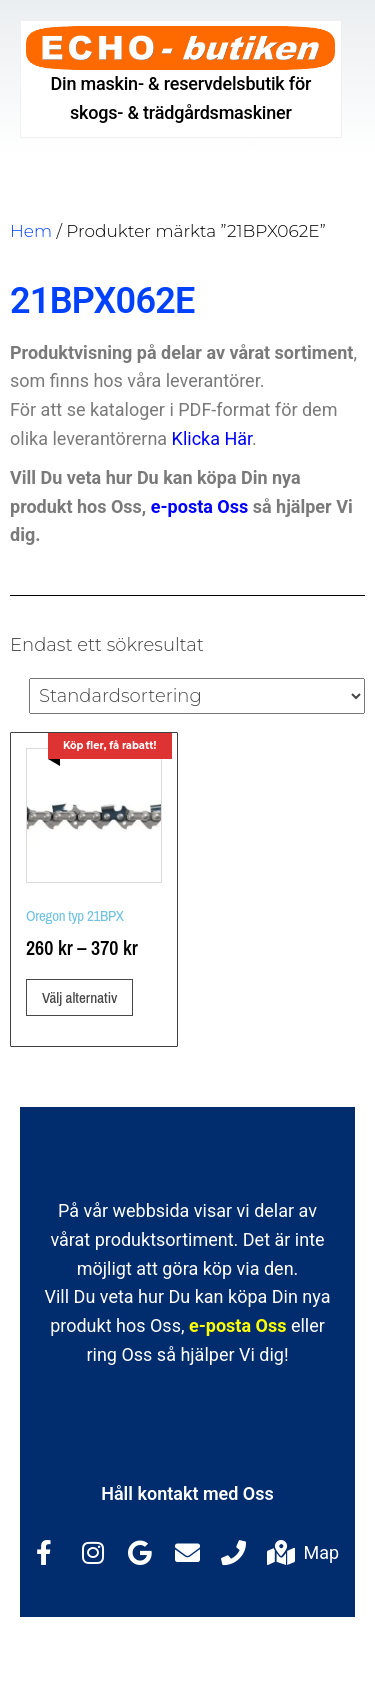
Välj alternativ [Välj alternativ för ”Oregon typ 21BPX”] (79, 997)
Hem (31, 231)
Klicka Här (212, 438)
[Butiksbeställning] (197, 696)
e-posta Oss (199, 506)
